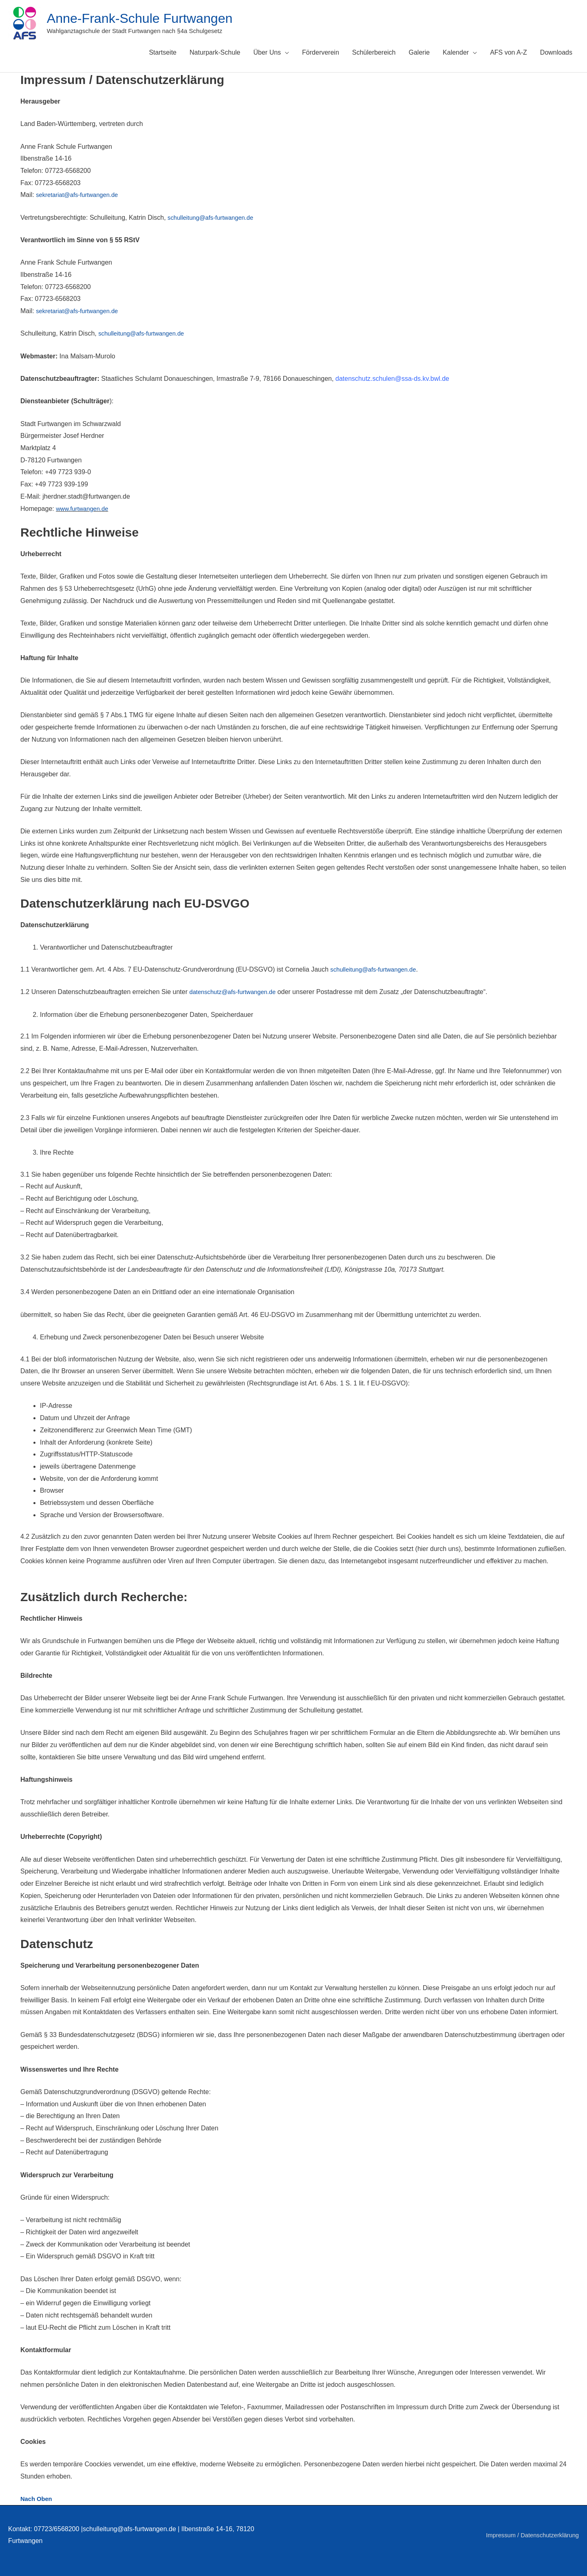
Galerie (419, 52)
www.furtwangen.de (84, 508)
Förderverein (320, 52)
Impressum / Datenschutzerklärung (528, 2535)
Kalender (456, 52)
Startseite (163, 52)
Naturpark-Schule (215, 52)
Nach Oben (37, 2498)
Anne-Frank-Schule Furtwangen (148, 18)
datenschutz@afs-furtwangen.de (236, 991)
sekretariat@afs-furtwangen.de (80, 194)
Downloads (556, 52)
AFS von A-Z (508, 52)
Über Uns (267, 52)
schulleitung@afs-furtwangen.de (214, 217)
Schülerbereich (374, 52)
